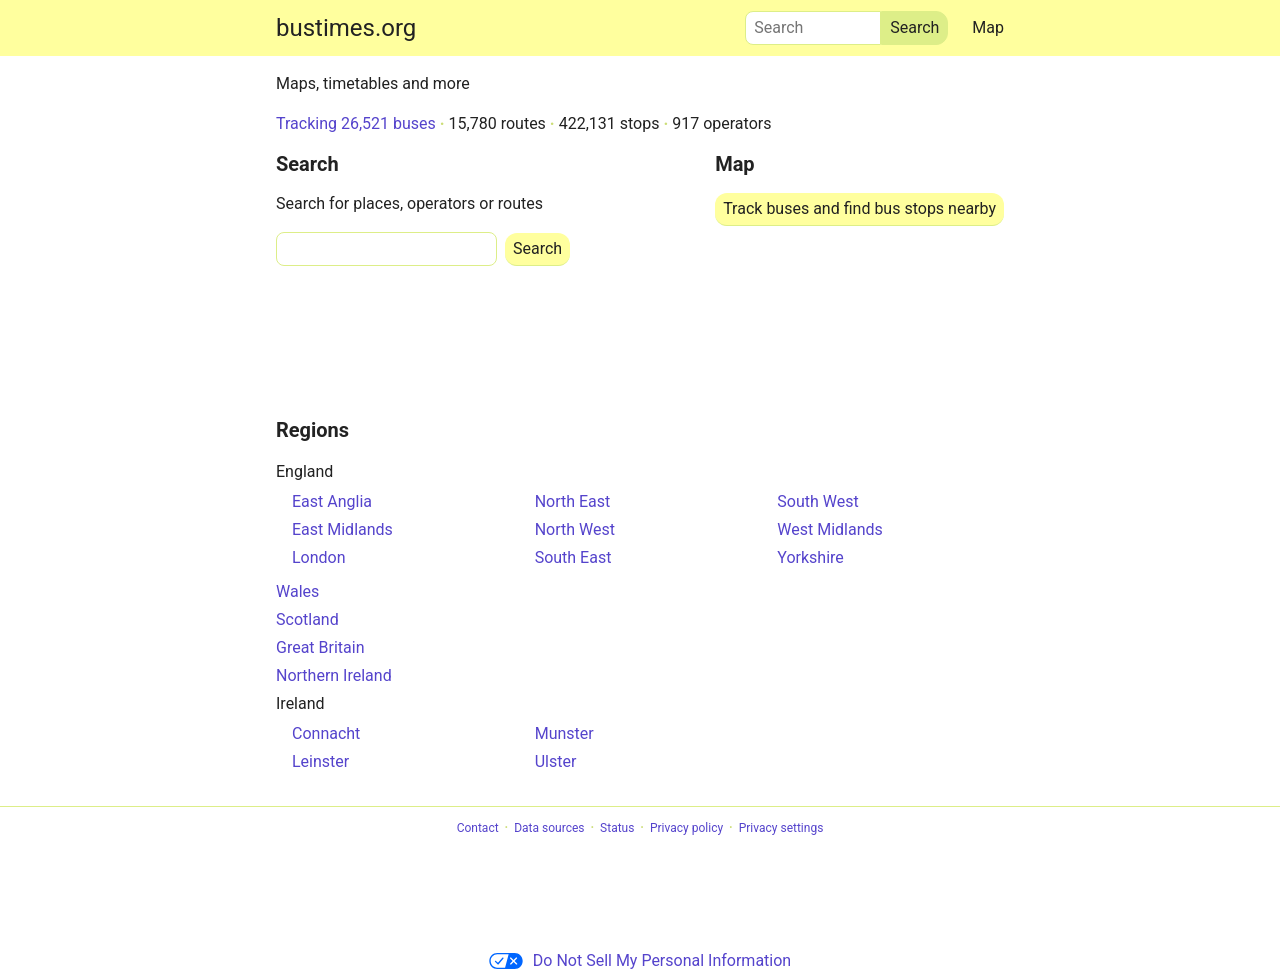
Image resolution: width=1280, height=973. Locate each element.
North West (575, 529)
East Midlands (342, 529)
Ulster (556, 761)
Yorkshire (810, 557)
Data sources (549, 828)
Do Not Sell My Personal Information (640, 960)
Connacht (326, 733)
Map (988, 27)
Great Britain (320, 647)
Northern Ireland (334, 675)
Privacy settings (781, 828)
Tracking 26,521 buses (356, 123)
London (319, 557)
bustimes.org (346, 28)
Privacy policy (686, 828)
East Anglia (332, 501)
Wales (297, 591)
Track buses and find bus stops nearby (859, 208)
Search (813, 23)
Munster (564, 733)
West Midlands (830, 529)
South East (573, 557)
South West (817, 501)
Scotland (307, 619)
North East (573, 501)
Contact (478, 828)
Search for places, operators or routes (409, 203)
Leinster (320, 761)
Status (617, 828)
